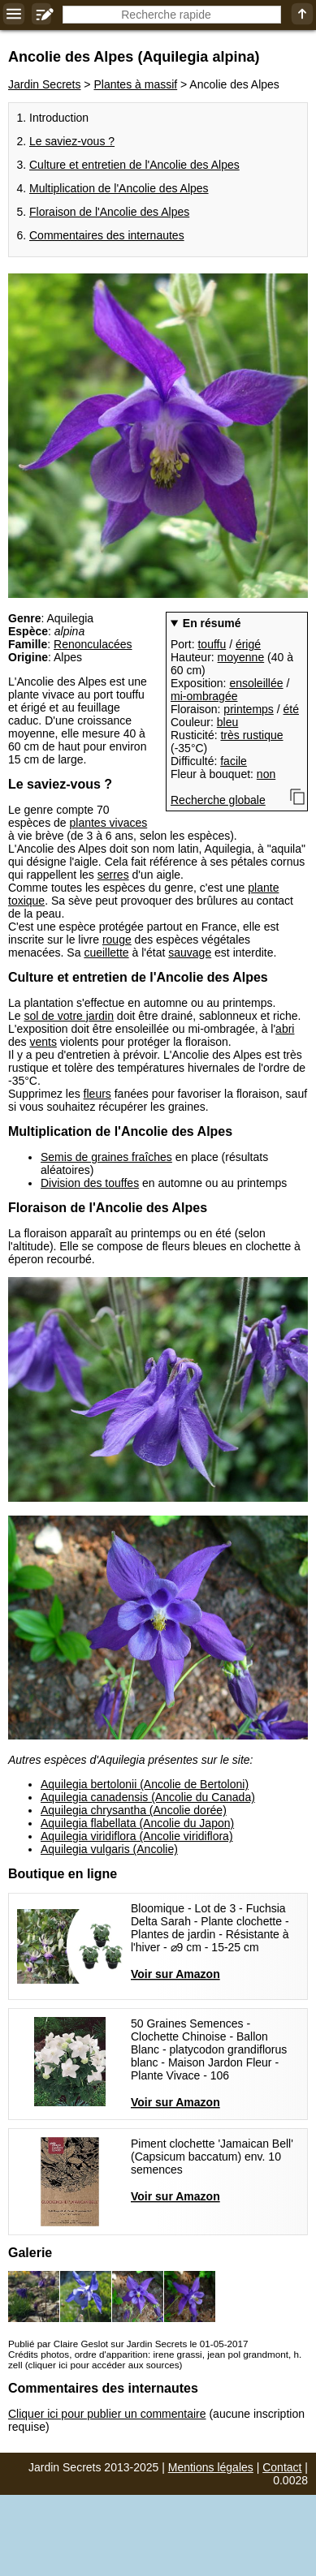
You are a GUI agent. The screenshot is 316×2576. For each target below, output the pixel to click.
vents (42, 1041)
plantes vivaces (109, 822)
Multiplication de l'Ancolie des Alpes (119, 188)
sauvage (189, 952)
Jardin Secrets (44, 84)
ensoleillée (256, 683)
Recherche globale (218, 799)
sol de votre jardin (69, 1015)
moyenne (241, 657)
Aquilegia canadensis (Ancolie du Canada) (148, 1797)
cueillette (106, 952)
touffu (211, 644)
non (266, 774)
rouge (117, 939)
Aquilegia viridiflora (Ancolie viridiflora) (137, 1836)
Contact (281, 2467)
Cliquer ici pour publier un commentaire (107, 2413)
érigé (248, 644)
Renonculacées (93, 644)
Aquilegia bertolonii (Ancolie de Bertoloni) (145, 1784)
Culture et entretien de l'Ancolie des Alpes (134, 164)
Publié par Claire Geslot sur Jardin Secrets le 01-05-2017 (128, 2343)
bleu (227, 722)
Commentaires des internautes (106, 235)
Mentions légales (210, 2467)
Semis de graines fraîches (106, 1156)
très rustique (251, 735)
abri (284, 1028)
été (291, 709)
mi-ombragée (204, 696)
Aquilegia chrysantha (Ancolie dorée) (134, 1810)
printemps (248, 709)
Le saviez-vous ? (72, 141)
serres (113, 874)
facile (233, 761)
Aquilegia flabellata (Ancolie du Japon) (137, 1823)
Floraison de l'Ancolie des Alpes (109, 211)
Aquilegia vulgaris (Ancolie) (109, 1849)
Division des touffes (90, 1182)
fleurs (97, 1093)
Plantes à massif (135, 84)
